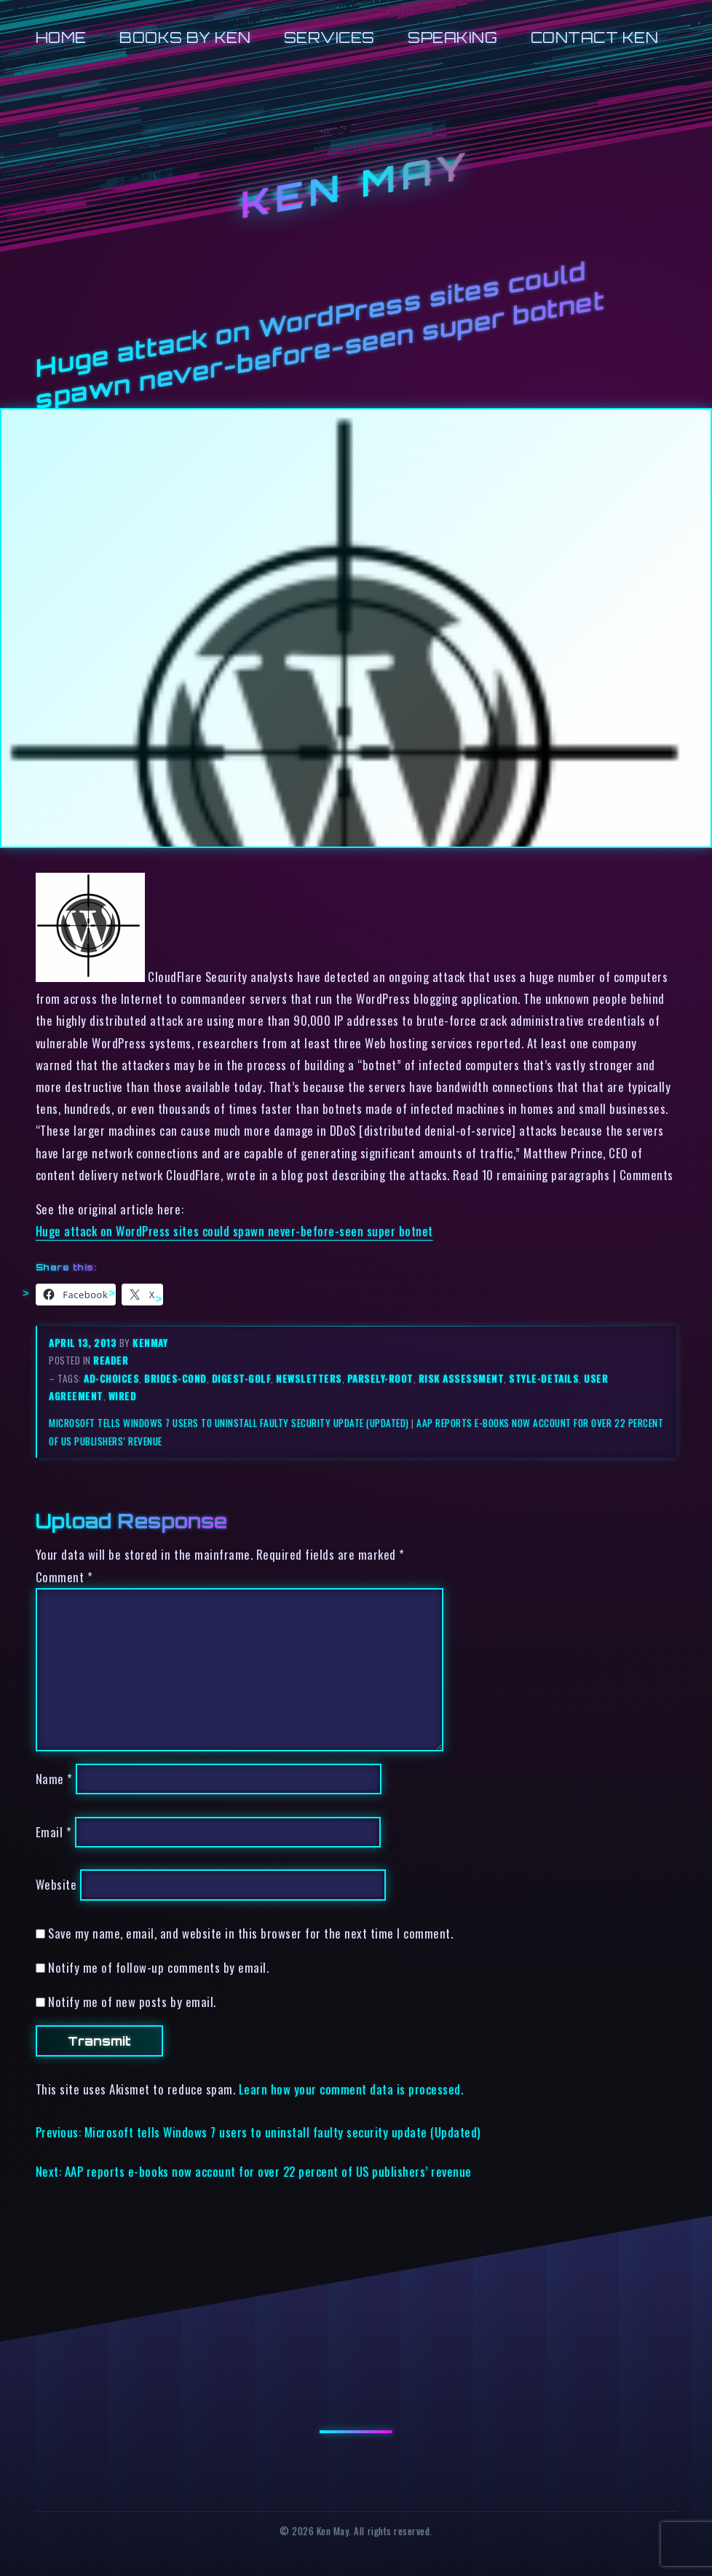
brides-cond (175, 1378)
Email (54, 1832)
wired (122, 1396)
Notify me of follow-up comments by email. (158, 1967)
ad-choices (111, 1378)
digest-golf (242, 1378)
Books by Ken (184, 37)
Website (56, 1885)
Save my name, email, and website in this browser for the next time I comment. (250, 1933)
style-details (544, 1378)
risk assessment (462, 1378)
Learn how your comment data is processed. (351, 2089)
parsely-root (380, 1378)
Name (54, 1779)
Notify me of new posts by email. (131, 2001)
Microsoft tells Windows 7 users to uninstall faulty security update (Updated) (229, 1422)
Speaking (452, 37)
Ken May (356, 184)
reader (110, 1360)
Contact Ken (595, 37)
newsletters (309, 1378)
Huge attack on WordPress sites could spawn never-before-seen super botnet (234, 1231)
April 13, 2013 (84, 1342)
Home (61, 37)
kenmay (149, 1342)
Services (329, 37)
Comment (64, 1577)
